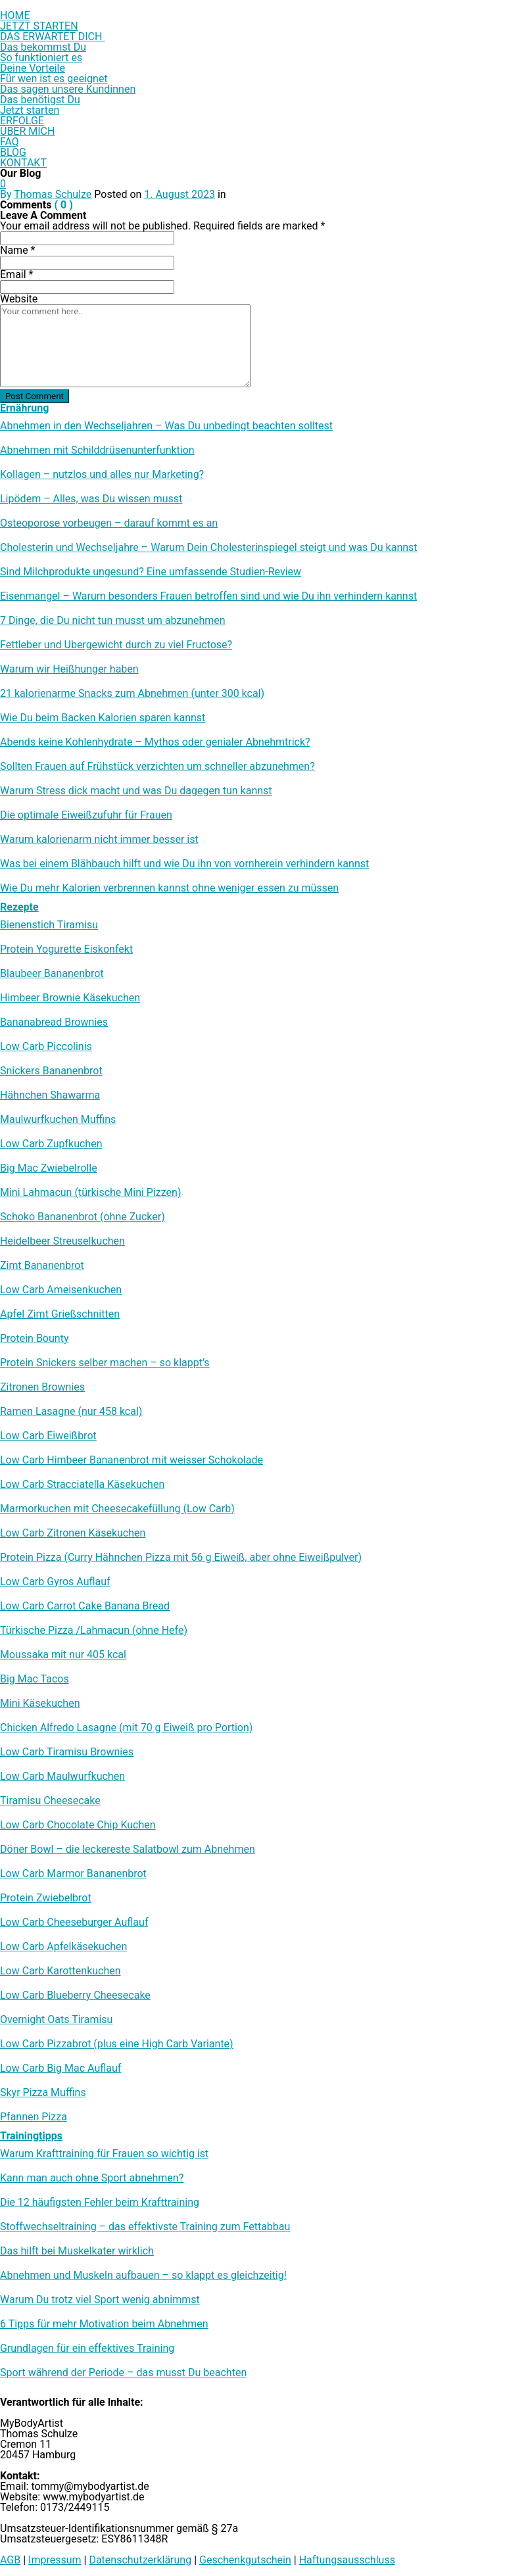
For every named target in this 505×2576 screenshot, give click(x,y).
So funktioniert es (41, 57)
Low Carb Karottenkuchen (60, 1971)
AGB (10, 2560)
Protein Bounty (34, 1338)
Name (18, 250)
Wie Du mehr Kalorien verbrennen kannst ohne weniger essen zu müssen (169, 888)
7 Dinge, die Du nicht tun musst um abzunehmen (113, 620)
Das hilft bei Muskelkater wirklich (77, 2251)
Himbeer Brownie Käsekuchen (70, 998)
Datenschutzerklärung (140, 2560)
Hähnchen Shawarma (50, 1095)
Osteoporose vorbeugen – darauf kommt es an (109, 523)
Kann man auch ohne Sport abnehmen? (91, 2178)
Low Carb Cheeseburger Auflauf (74, 1922)
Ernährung (24, 408)
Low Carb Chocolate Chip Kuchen (78, 1825)
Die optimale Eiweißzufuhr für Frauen (86, 815)
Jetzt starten (29, 110)
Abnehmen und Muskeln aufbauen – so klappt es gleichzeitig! (143, 2275)
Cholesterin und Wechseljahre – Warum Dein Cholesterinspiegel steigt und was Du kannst (209, 547)
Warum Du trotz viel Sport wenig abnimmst (100, 2300)
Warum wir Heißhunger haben (69, 669)
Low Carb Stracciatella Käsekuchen (82, 1484)
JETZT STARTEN (39, 26)
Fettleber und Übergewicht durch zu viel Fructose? (116, 645)
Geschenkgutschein (245, 2560)
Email (16, 274)
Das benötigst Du (40, 99)
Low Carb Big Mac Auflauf (60, 2068)
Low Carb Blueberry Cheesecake (75, 1995)
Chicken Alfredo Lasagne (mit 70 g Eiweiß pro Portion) (126, 1728)
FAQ (9, 141)
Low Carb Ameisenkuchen (61, 1290)
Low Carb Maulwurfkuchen (62, 1776)
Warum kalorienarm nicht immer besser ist (99, 839)
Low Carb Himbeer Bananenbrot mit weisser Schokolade (131, 1460)
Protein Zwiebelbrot (45, 1898)
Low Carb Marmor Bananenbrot (73, 1874)
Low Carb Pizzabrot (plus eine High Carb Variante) (116, 2044)
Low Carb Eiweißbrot (48, 1436)
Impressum (55, 2560)
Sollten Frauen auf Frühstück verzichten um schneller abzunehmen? (157, 766)
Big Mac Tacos (34, 1679)
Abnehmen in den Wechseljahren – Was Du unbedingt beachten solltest (166, 426)
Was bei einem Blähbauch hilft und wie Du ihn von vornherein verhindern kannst (184, 864)
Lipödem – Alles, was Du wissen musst (91, 499)
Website (18, 299)
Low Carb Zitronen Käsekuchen (72, 1533)
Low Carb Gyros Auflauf (55, 1582)
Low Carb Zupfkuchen (51, 1144)
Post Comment (34, 396)
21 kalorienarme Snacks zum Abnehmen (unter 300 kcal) (132, 693)
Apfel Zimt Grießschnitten (60, 1314)
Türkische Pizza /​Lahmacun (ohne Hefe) (93, 1630)
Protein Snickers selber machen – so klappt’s (105, 1363)
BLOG (13, 152)
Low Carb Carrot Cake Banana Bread (85, 1606)
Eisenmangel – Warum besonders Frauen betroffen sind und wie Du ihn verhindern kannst (208, 596)
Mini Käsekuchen (40, 1703)
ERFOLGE (22, 120)
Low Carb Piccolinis (46, 1046)
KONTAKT (23, 162)
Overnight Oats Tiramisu (56, 2020)
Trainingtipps (31, 2136)
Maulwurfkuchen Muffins (58, 1119)
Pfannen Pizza (33, 2117)
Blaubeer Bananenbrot (52, 973)
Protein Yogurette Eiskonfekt (66, 949)
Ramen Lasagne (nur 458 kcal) (71, 1411)
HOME (15, 15)
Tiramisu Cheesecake (50, 1801)
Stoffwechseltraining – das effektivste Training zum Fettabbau (145, 2227)
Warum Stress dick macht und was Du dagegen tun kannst (136, 791)
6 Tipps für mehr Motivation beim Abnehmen (104, 2324)
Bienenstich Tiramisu (49, 925)
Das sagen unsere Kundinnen (67, 89)
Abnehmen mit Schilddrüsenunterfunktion (97, 450)
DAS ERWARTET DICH (52, 36)
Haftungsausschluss (347, 2560)
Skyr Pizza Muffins (43, 2092)
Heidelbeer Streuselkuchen (62, 1241)
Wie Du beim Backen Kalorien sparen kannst (102, 718)
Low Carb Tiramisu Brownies (66, 1752)
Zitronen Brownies (42, 1387)
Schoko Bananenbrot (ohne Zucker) (82, 1217)
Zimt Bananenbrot (42, 1265)
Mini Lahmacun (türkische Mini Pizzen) (90, 1192)
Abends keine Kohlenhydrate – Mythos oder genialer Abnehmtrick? (155, 742)
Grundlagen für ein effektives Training (87, 2348)
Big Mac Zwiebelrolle (48, 1168)
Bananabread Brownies (54, 1022)
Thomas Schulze (52, 194)
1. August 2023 (179, 194)
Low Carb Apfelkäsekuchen (63, 1947)
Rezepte (19, 907)
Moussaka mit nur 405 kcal (63, 1655)
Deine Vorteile (32, 68)
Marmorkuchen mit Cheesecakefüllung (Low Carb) (117, 1509)
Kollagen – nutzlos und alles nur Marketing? (102, 474)
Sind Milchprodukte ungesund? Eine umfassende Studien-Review (150, 572)
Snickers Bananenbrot (51, 1071)
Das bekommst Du (43, 47)
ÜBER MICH (27, 131)
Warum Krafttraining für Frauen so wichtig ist (104, 2154)
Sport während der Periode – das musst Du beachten (123, 2373)
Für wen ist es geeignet (54, 78)
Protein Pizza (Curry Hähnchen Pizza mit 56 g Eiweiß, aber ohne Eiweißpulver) (181, 1557)
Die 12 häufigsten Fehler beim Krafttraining (99, 2202)
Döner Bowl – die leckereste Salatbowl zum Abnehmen (127, 1849)
